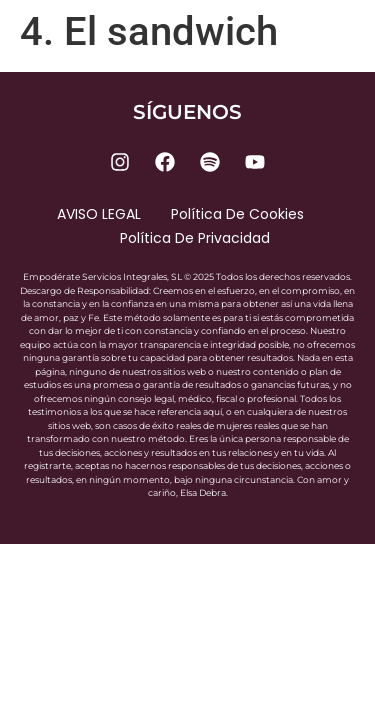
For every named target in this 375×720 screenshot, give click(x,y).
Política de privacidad (195, 238)
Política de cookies (237, 214)
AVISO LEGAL (99, 214)
